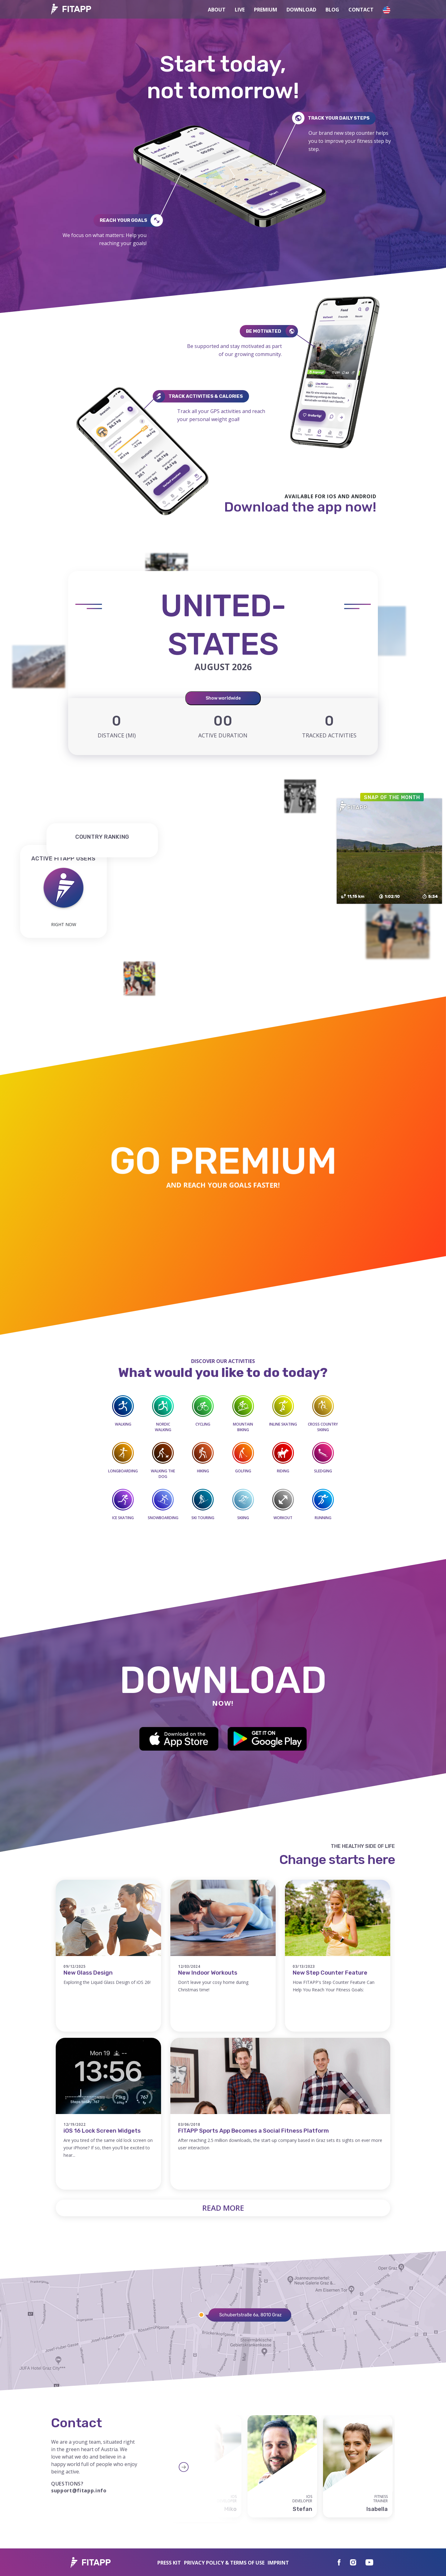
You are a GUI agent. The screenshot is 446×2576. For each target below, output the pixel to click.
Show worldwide (223, 698)
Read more (223, 2208)
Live (240, 9)
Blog (332, 9)
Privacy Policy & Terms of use (224, 2562)
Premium (265, 9)
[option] (282, 2466)
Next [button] (225, 2467)
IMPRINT (278, 2562)
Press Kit (169, 2562)
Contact (361, 9)
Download (301, 9)
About (216, 9)
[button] (386, 9)
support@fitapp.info (79, 2490)
